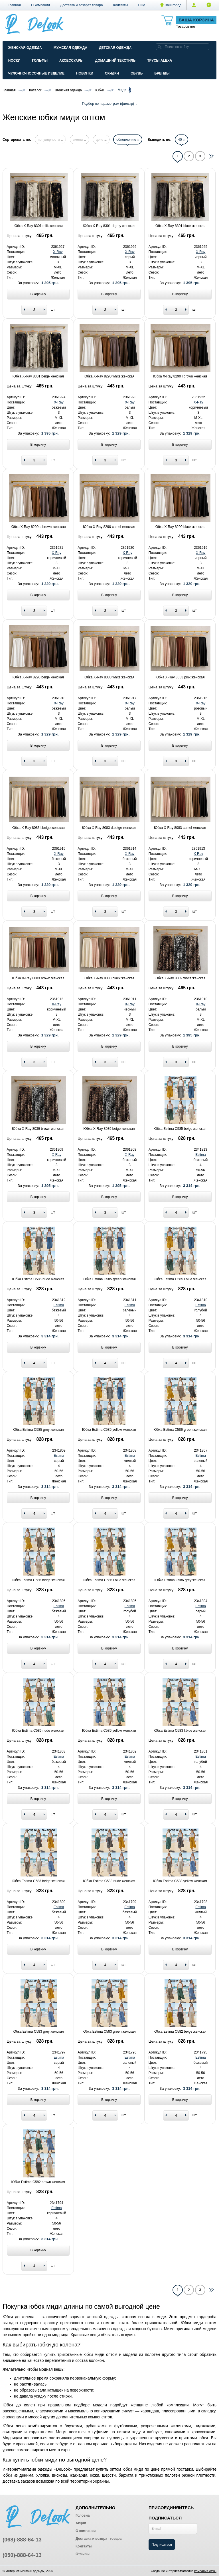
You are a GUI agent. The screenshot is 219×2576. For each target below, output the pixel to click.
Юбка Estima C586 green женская (180, 1430)
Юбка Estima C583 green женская (109, 2032)
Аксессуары (71, 61)
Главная (14, 5)
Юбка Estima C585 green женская (109, 1279)
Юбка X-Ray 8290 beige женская (38, 677)
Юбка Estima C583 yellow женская (180, 1881)
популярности (50, 140)
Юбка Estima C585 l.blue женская (180, 1279)
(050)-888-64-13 (22, 2555)
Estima (200, 1155)
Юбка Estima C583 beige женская (38, 1881)
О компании (40, 5)
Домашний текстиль (115, 61)
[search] (159, 46)
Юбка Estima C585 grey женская (38, 1430)
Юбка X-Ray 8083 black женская (109, 978)
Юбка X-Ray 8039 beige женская (109, 1129)
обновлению (127, 140)
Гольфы (40, 61)
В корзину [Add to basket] (38, 294)
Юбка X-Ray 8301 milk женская (38, 226)
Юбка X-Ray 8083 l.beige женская (38, 828)
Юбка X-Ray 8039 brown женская (38, 1129)
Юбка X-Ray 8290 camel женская (109, 527)
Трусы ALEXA (159, 61)
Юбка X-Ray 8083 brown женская (38, 978)
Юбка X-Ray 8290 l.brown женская (180, 376)
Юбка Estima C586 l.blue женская (109, 1580)
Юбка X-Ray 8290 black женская (180, 527)
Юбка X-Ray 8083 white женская (109, 677)
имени (79, 140)
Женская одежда (25, 48)
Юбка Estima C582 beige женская (180, 2032)
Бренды (162, 73)
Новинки (84, 73)
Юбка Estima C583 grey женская (38, 2032)
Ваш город (170, 5)
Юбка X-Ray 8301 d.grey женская (109, 226)
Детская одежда (115, 48)
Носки (14, 61)
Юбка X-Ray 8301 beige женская (38, 376)
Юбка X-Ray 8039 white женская (180, 978)
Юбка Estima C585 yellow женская (109, 1430)
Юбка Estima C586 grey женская (180, 1580)
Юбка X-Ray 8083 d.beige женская (109, 828)
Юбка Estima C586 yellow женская (109, 1731)
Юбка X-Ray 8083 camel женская (180, 828)
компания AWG (205, 2571)
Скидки (112, 73)
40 (181, 140)
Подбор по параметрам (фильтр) (109, 104)
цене (101, 140)
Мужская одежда (70, 48)
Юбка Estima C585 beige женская (180, 1129)
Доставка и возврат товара (81, 5)
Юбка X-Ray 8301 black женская (180, 226)
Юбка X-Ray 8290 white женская (109, 376)
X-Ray (57, 252)
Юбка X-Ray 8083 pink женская (180, 677)
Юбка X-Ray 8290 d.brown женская (38, 527)
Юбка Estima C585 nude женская (38, 1279)
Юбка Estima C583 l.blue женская (180, 1731)
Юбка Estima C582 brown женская (38, 2182)
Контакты (120, 5)
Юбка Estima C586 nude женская (38, 1731)
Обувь (137, 73)
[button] (142, 5)
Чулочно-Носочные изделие (36, 73)
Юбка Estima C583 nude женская (109, 1881)
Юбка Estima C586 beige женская (38, 1580)
